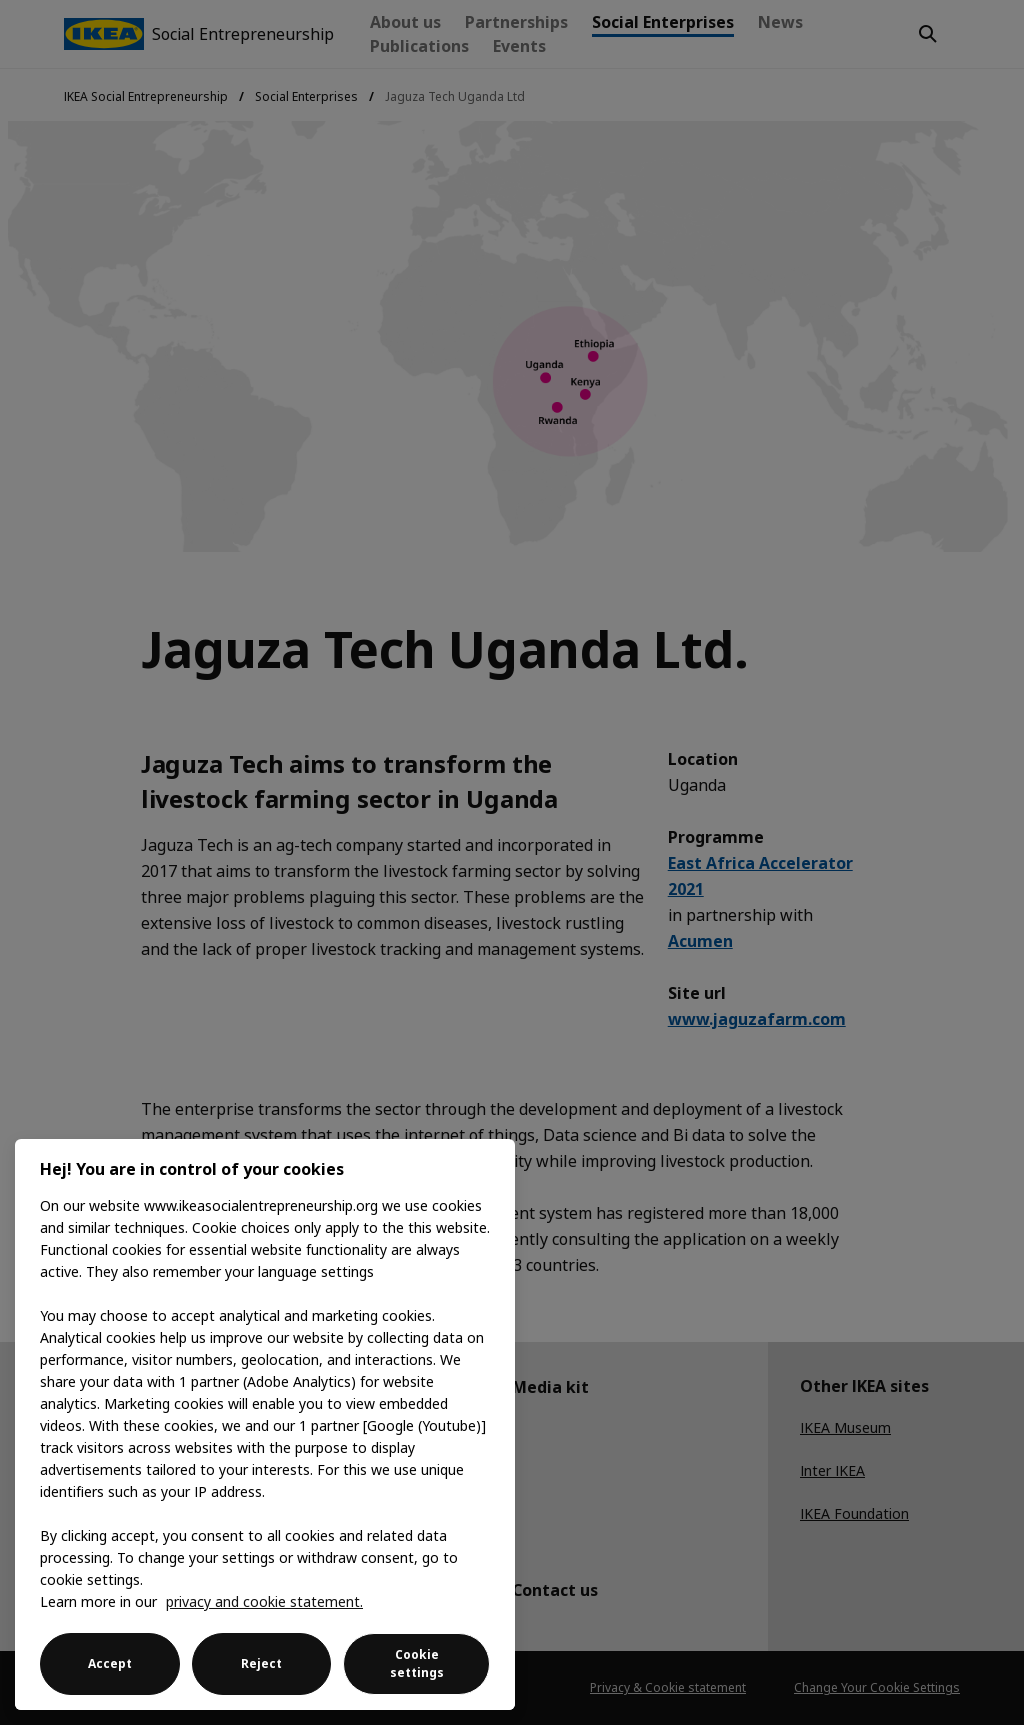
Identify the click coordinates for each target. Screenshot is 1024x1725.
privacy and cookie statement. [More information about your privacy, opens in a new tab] (264, 1601)
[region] (265, 1424)
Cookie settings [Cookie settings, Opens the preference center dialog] (417, 1663)
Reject (261, 1663)
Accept (110, 1663)
